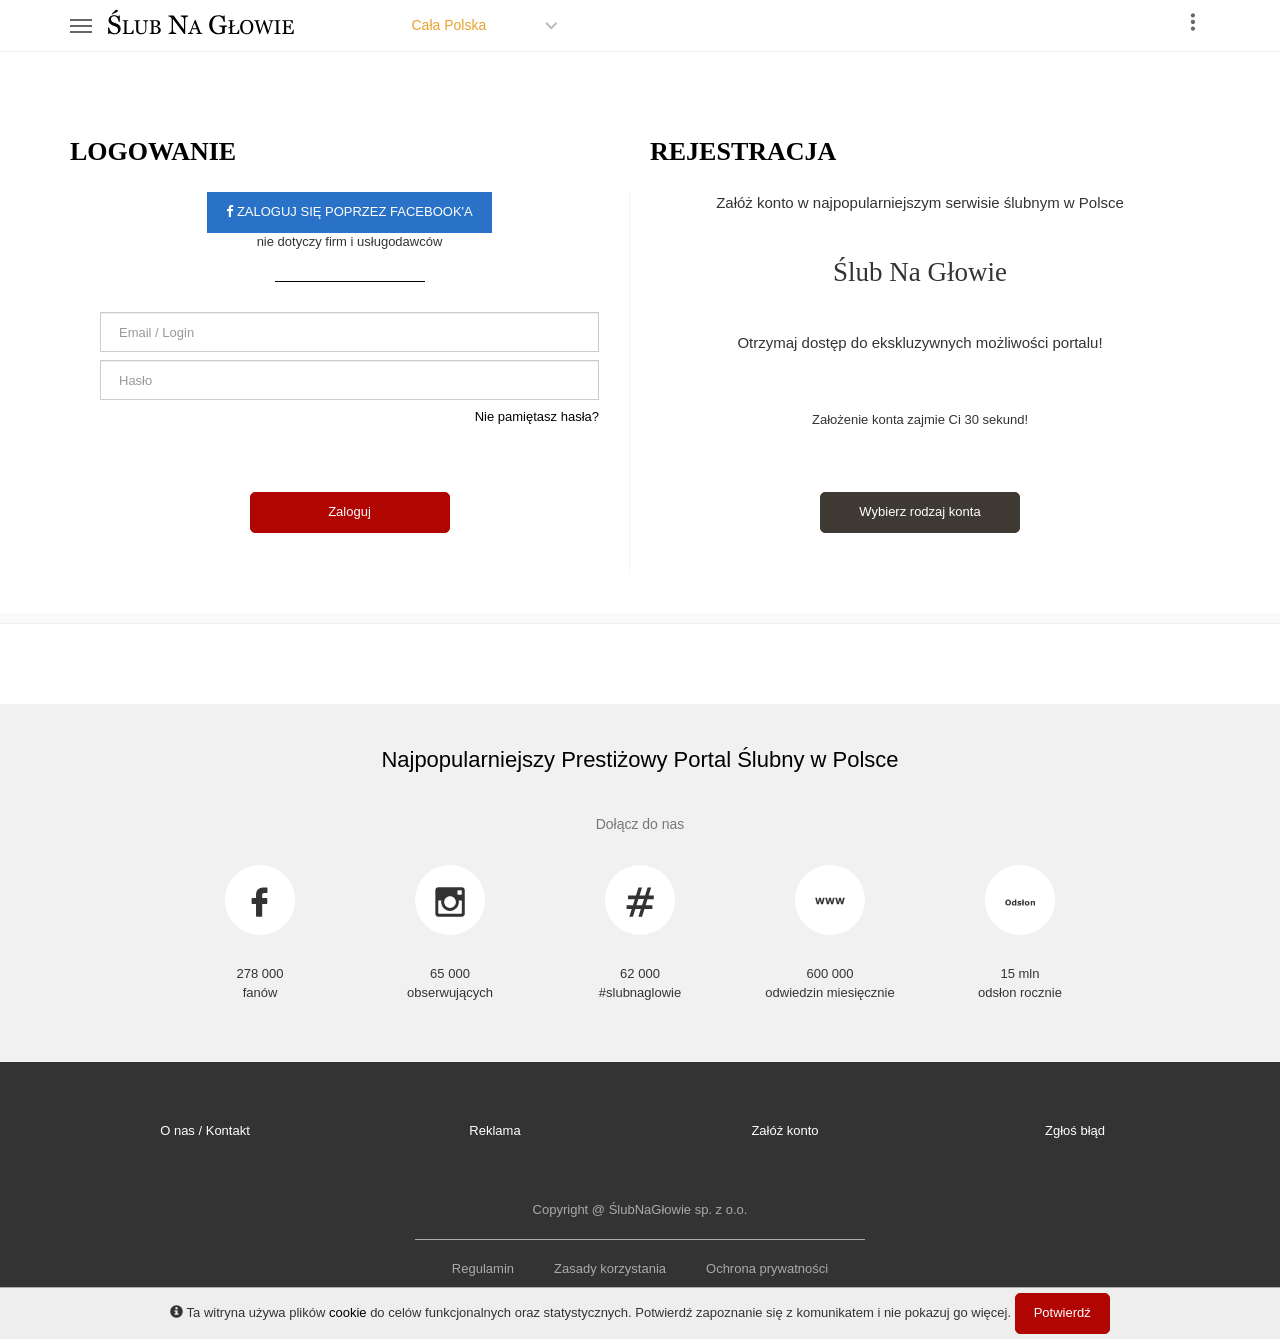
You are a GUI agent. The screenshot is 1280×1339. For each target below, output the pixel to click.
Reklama (494, 1130)
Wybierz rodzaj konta (919, 511)
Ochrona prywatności (767, 1268)
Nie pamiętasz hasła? (537, 416)
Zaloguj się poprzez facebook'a (349, 211)
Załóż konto (784, 1130)
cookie (348, 1312)
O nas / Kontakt (205, 1130)
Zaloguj (349, 511)
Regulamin (483, 1268)
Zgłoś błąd (1075, 1130)
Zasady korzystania (610, 1268)
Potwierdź (1062, 1312)
